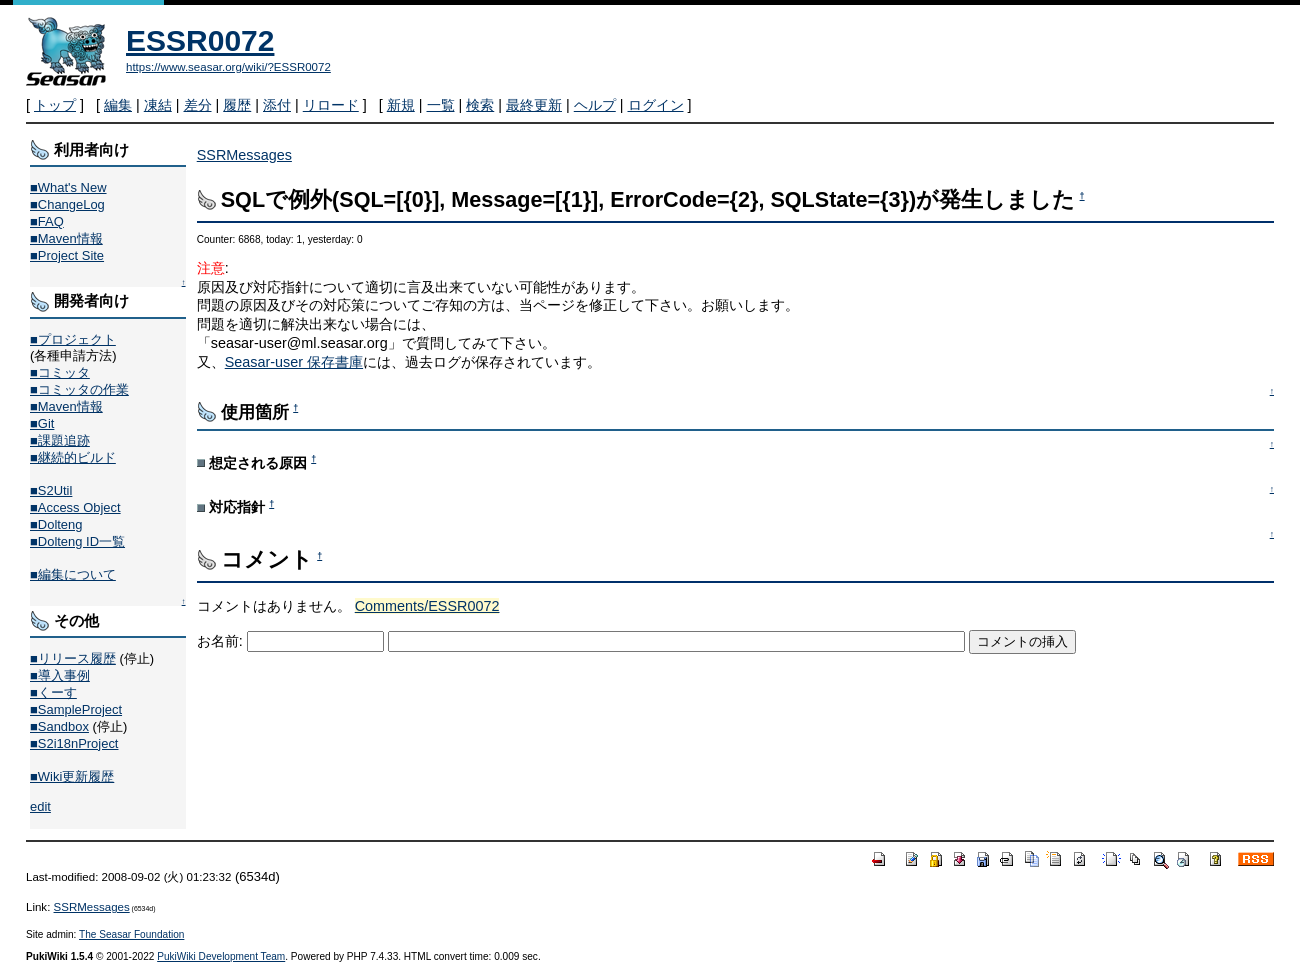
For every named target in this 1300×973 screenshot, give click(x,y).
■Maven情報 (66, 238)
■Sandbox (59, 726)
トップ (55, 105)
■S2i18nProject (74, 743)
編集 (118, 105)
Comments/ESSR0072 (427, 606)
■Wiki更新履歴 (72, 776)
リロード (331, 105)
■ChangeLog (67, 204)
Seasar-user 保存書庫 (294, 362)
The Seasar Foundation (131, 934)
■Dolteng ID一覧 (77, 541)
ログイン (656, 105)
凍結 (158, 105)
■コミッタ (60, 372)
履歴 (237, 105)
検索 (480, 105)
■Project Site (67, 255)
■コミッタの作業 (79, 389)
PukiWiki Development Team (221, 956)
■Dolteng (56, 524)
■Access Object (75, 507)
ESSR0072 (200, 40)
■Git (42, 423)
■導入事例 (60, 675)
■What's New (68, 187)
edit (40, 806)
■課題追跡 (60, 440)
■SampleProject (76, 709)
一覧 (441, 105)
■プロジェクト (73, 339)
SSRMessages (244, 155)
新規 (401, 105)
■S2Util (51, 490)
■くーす (53, 692)
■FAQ (47, 221)
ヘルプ (595, 105)
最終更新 (534, 105)
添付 (277, 105)
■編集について (73, 574)
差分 (198, 105)
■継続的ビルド (73, 457)
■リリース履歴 (73, 658)
